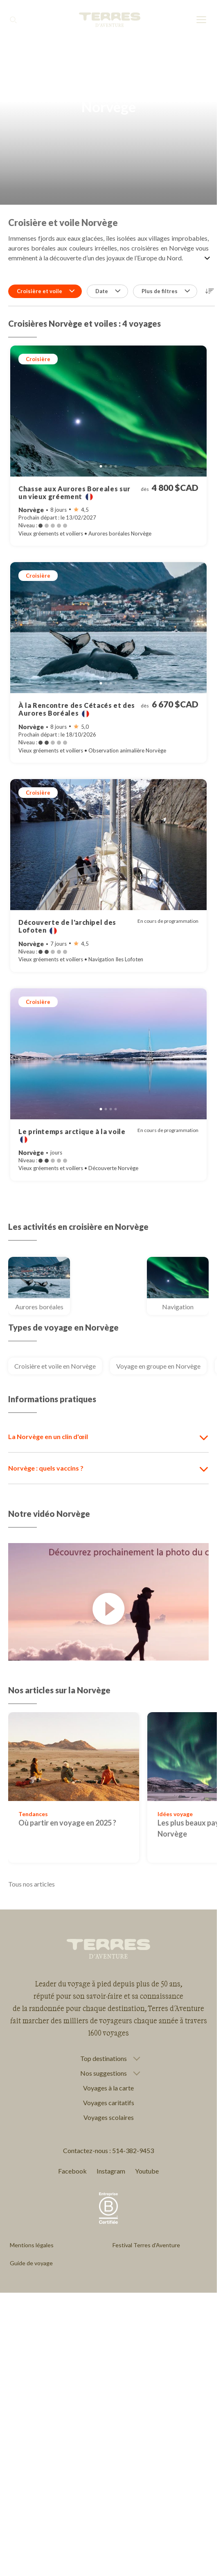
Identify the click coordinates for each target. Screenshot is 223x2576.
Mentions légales (32, 2245)
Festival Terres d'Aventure (146, 2245)
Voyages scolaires (108, 2117)
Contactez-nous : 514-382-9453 (108, 2150)
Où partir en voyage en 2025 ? (67, 1822)
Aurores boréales (42, 1307)
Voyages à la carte (108, 2088)
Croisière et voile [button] (45, 291)
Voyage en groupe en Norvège (158, 1366)
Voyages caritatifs (108, 2102)
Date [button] (107, 291)
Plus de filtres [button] (166, 291)
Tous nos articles (31, 1884)
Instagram (111, 2171)
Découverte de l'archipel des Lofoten (67, 926)
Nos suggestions (103, 2073)
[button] (209, 291)
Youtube (147, 2171)
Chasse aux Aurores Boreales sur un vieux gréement (74, 493)
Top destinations (103, 2058)
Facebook (72, 2171)
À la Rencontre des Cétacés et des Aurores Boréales (76, 709)
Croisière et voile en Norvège (55, 1366)
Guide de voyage (31, 2263)
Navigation (185, 1307)
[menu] (201, 20)
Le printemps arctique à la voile (71, 1135)
